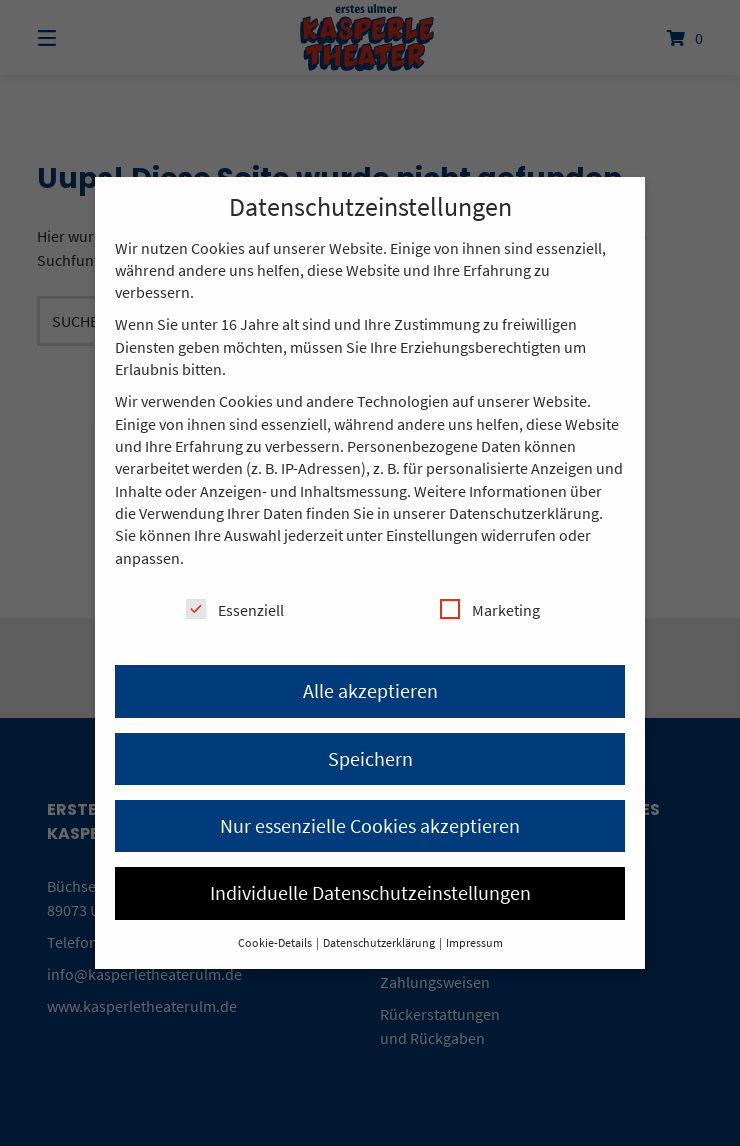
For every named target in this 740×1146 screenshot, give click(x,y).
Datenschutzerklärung (524, 513)
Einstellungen (432, 535)
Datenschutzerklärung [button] (380, 942)
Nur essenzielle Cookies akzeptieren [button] (370, 825)
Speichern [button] (370, 758)
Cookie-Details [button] (276, 942)
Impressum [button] (474, 942)
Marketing (490, 609)
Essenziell (235, 609)
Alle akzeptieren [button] (370, 690)
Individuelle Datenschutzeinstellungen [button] (370, 892)
